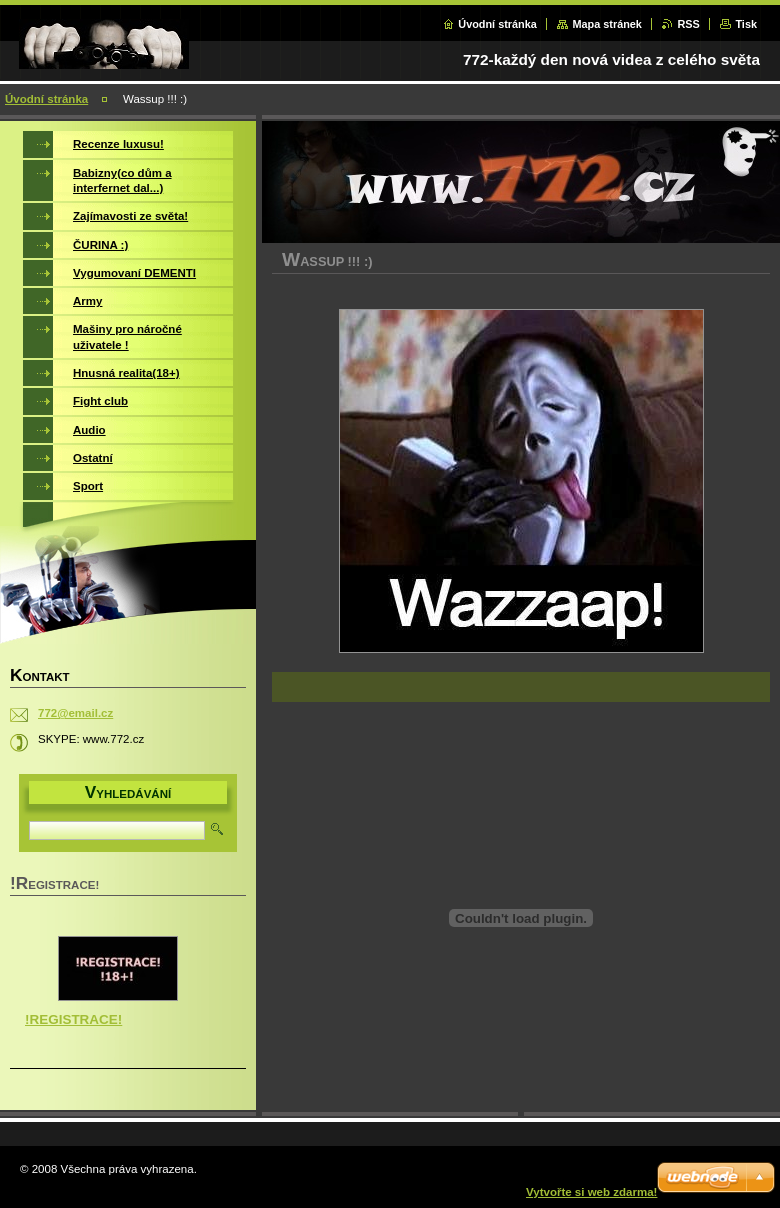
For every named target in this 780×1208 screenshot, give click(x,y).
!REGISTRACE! (73, 1019)
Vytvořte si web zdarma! (591, 1192)
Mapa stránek (607, 24)
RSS (688, 24)
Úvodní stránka (497, 24)
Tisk (746, 24)
